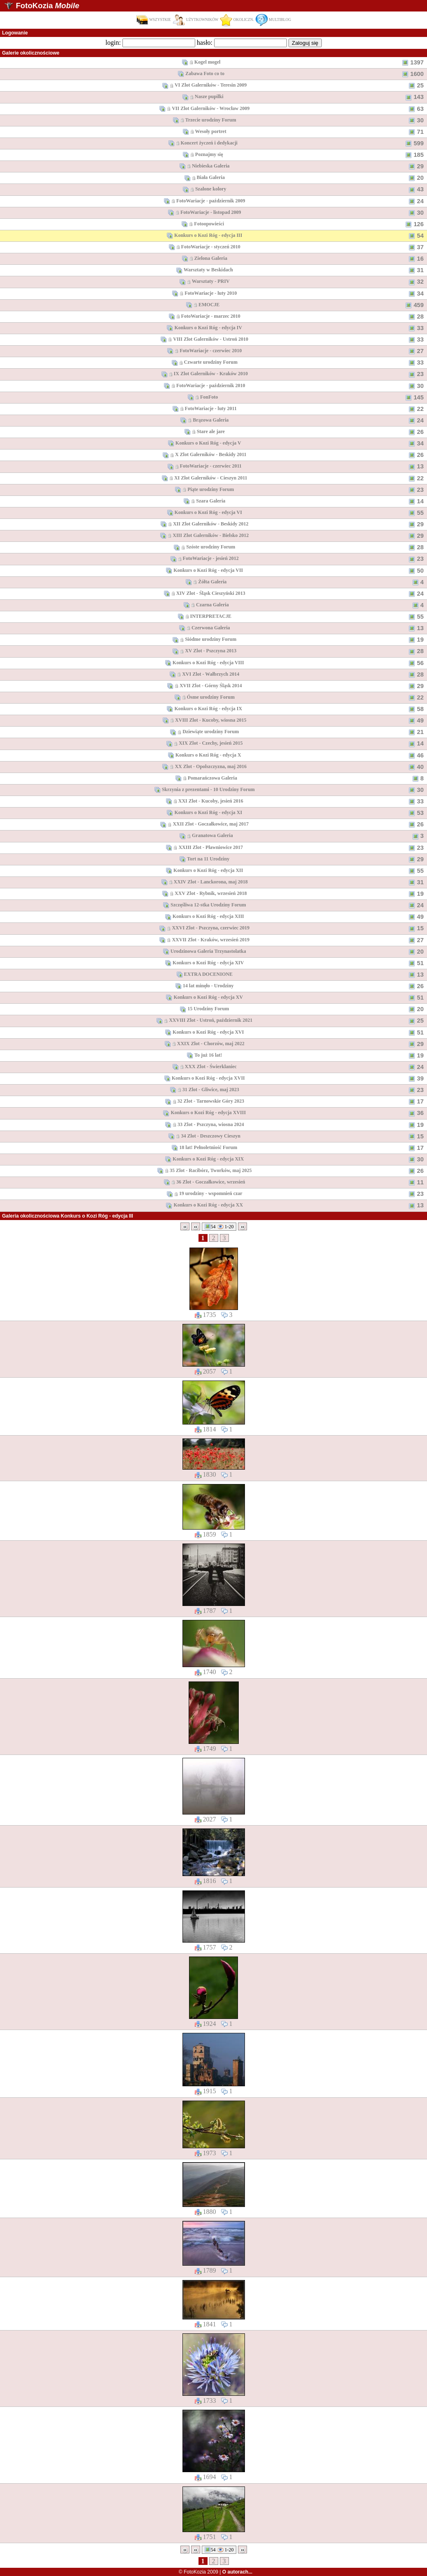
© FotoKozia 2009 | (215, 2572)
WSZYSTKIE (153, 20)
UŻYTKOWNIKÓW (196, 20)
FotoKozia (47, 5)
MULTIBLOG (273, 20)
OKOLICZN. (237, 20)
